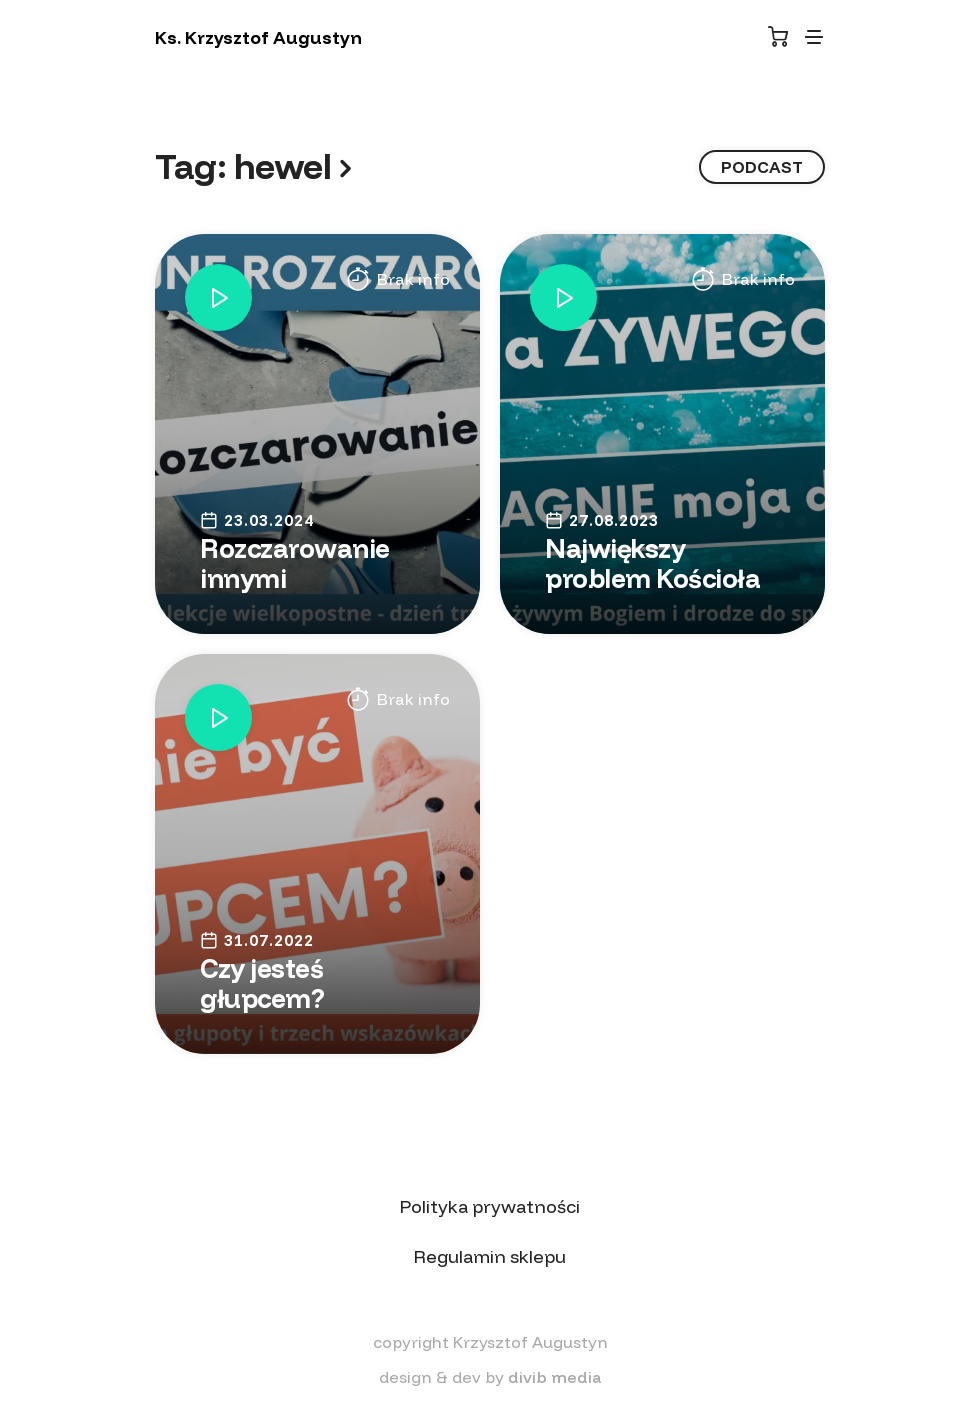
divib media (555, 1377)
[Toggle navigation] (814, 37)
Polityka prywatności (490, 1206)
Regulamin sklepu (490, 1256)
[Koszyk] (778, 36)
